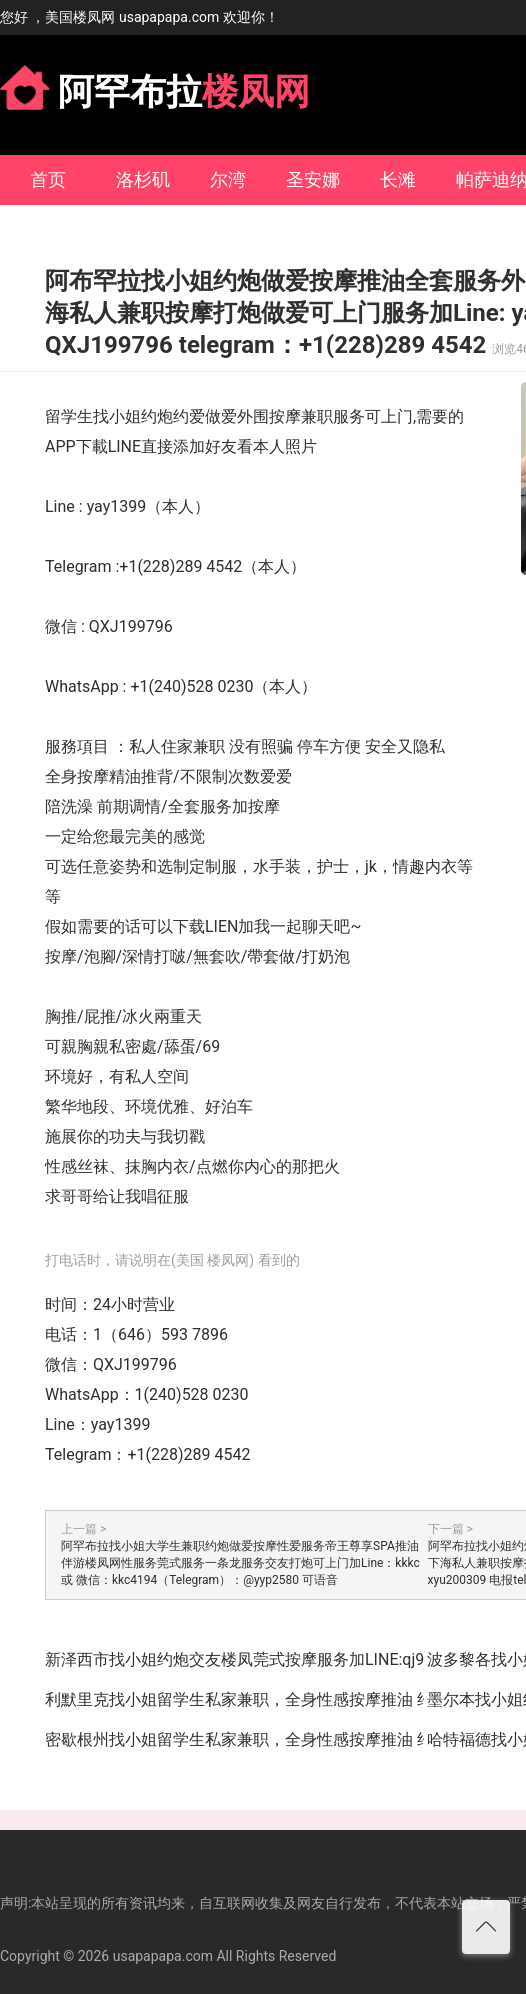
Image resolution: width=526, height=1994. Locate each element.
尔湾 (228, 179)
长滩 (398, 179)
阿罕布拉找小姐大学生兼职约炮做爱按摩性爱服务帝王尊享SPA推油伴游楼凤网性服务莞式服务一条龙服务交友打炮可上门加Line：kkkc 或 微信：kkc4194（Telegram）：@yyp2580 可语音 (240, 1563)
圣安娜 (313, 179)
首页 (48, 179)
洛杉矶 (143, 179)
